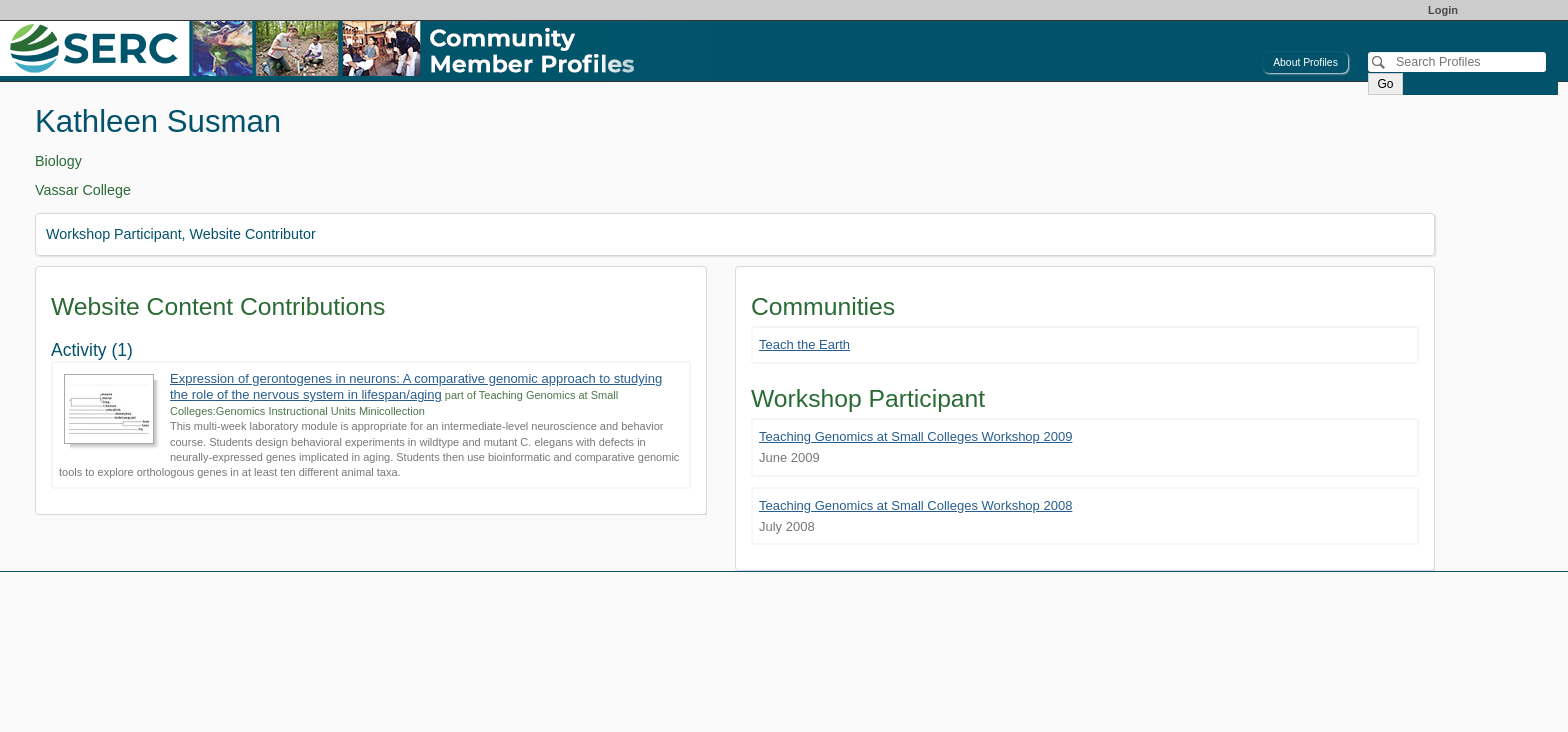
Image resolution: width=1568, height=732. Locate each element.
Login (1443, 10)
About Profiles (1305, 62)
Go (1385, 84)
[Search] (1457, 62)
